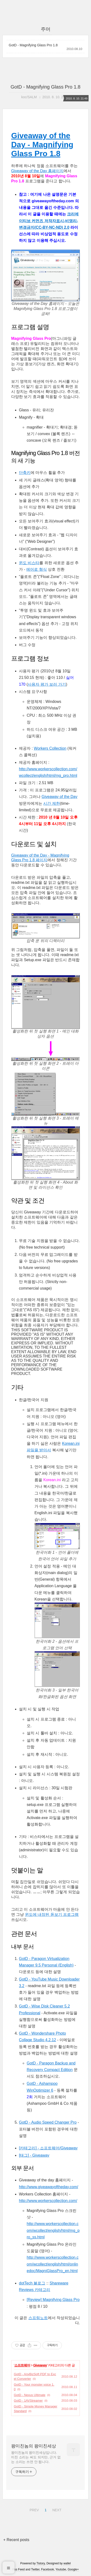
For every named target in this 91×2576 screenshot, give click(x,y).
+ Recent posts (16, 2540)
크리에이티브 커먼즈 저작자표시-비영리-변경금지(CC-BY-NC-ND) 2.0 (49, 220)
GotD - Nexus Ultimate (29, 2395)
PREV (33, 2509)
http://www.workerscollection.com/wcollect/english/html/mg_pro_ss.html (53, 2230)
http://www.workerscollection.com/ (48, 2201)
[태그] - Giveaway (34, 2155)
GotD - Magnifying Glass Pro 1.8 (33, 45)
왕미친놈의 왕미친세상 (33, 2446)
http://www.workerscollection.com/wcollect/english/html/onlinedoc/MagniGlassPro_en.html (52, 2264)
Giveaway (40, 2365)
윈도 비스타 (29, 563)
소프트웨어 (22, 2365)
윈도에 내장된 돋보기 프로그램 (52, 1914)
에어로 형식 (36, 569)
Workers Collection (50, 748)
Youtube (61, 2569)
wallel (67, 2563)
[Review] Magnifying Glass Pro (53, 2300)
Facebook (47, 2569)
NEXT (56, 2509)
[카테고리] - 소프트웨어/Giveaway (48, 2148)
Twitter (35, 2569)
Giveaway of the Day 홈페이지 (37, 171)
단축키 (25, 473)
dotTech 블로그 (32, 2283)
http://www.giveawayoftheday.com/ (48, 2187)
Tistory (40, 2563)
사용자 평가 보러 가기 (47, 684)
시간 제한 (51, 803)
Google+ (73, 2569)
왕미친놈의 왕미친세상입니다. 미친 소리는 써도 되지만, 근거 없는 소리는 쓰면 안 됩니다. (35, 2457)
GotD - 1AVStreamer (28, 2400)
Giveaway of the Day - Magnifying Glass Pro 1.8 (42, 144)
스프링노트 (38, 2318)
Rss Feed (18, 2569)
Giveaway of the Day (59, 797)
